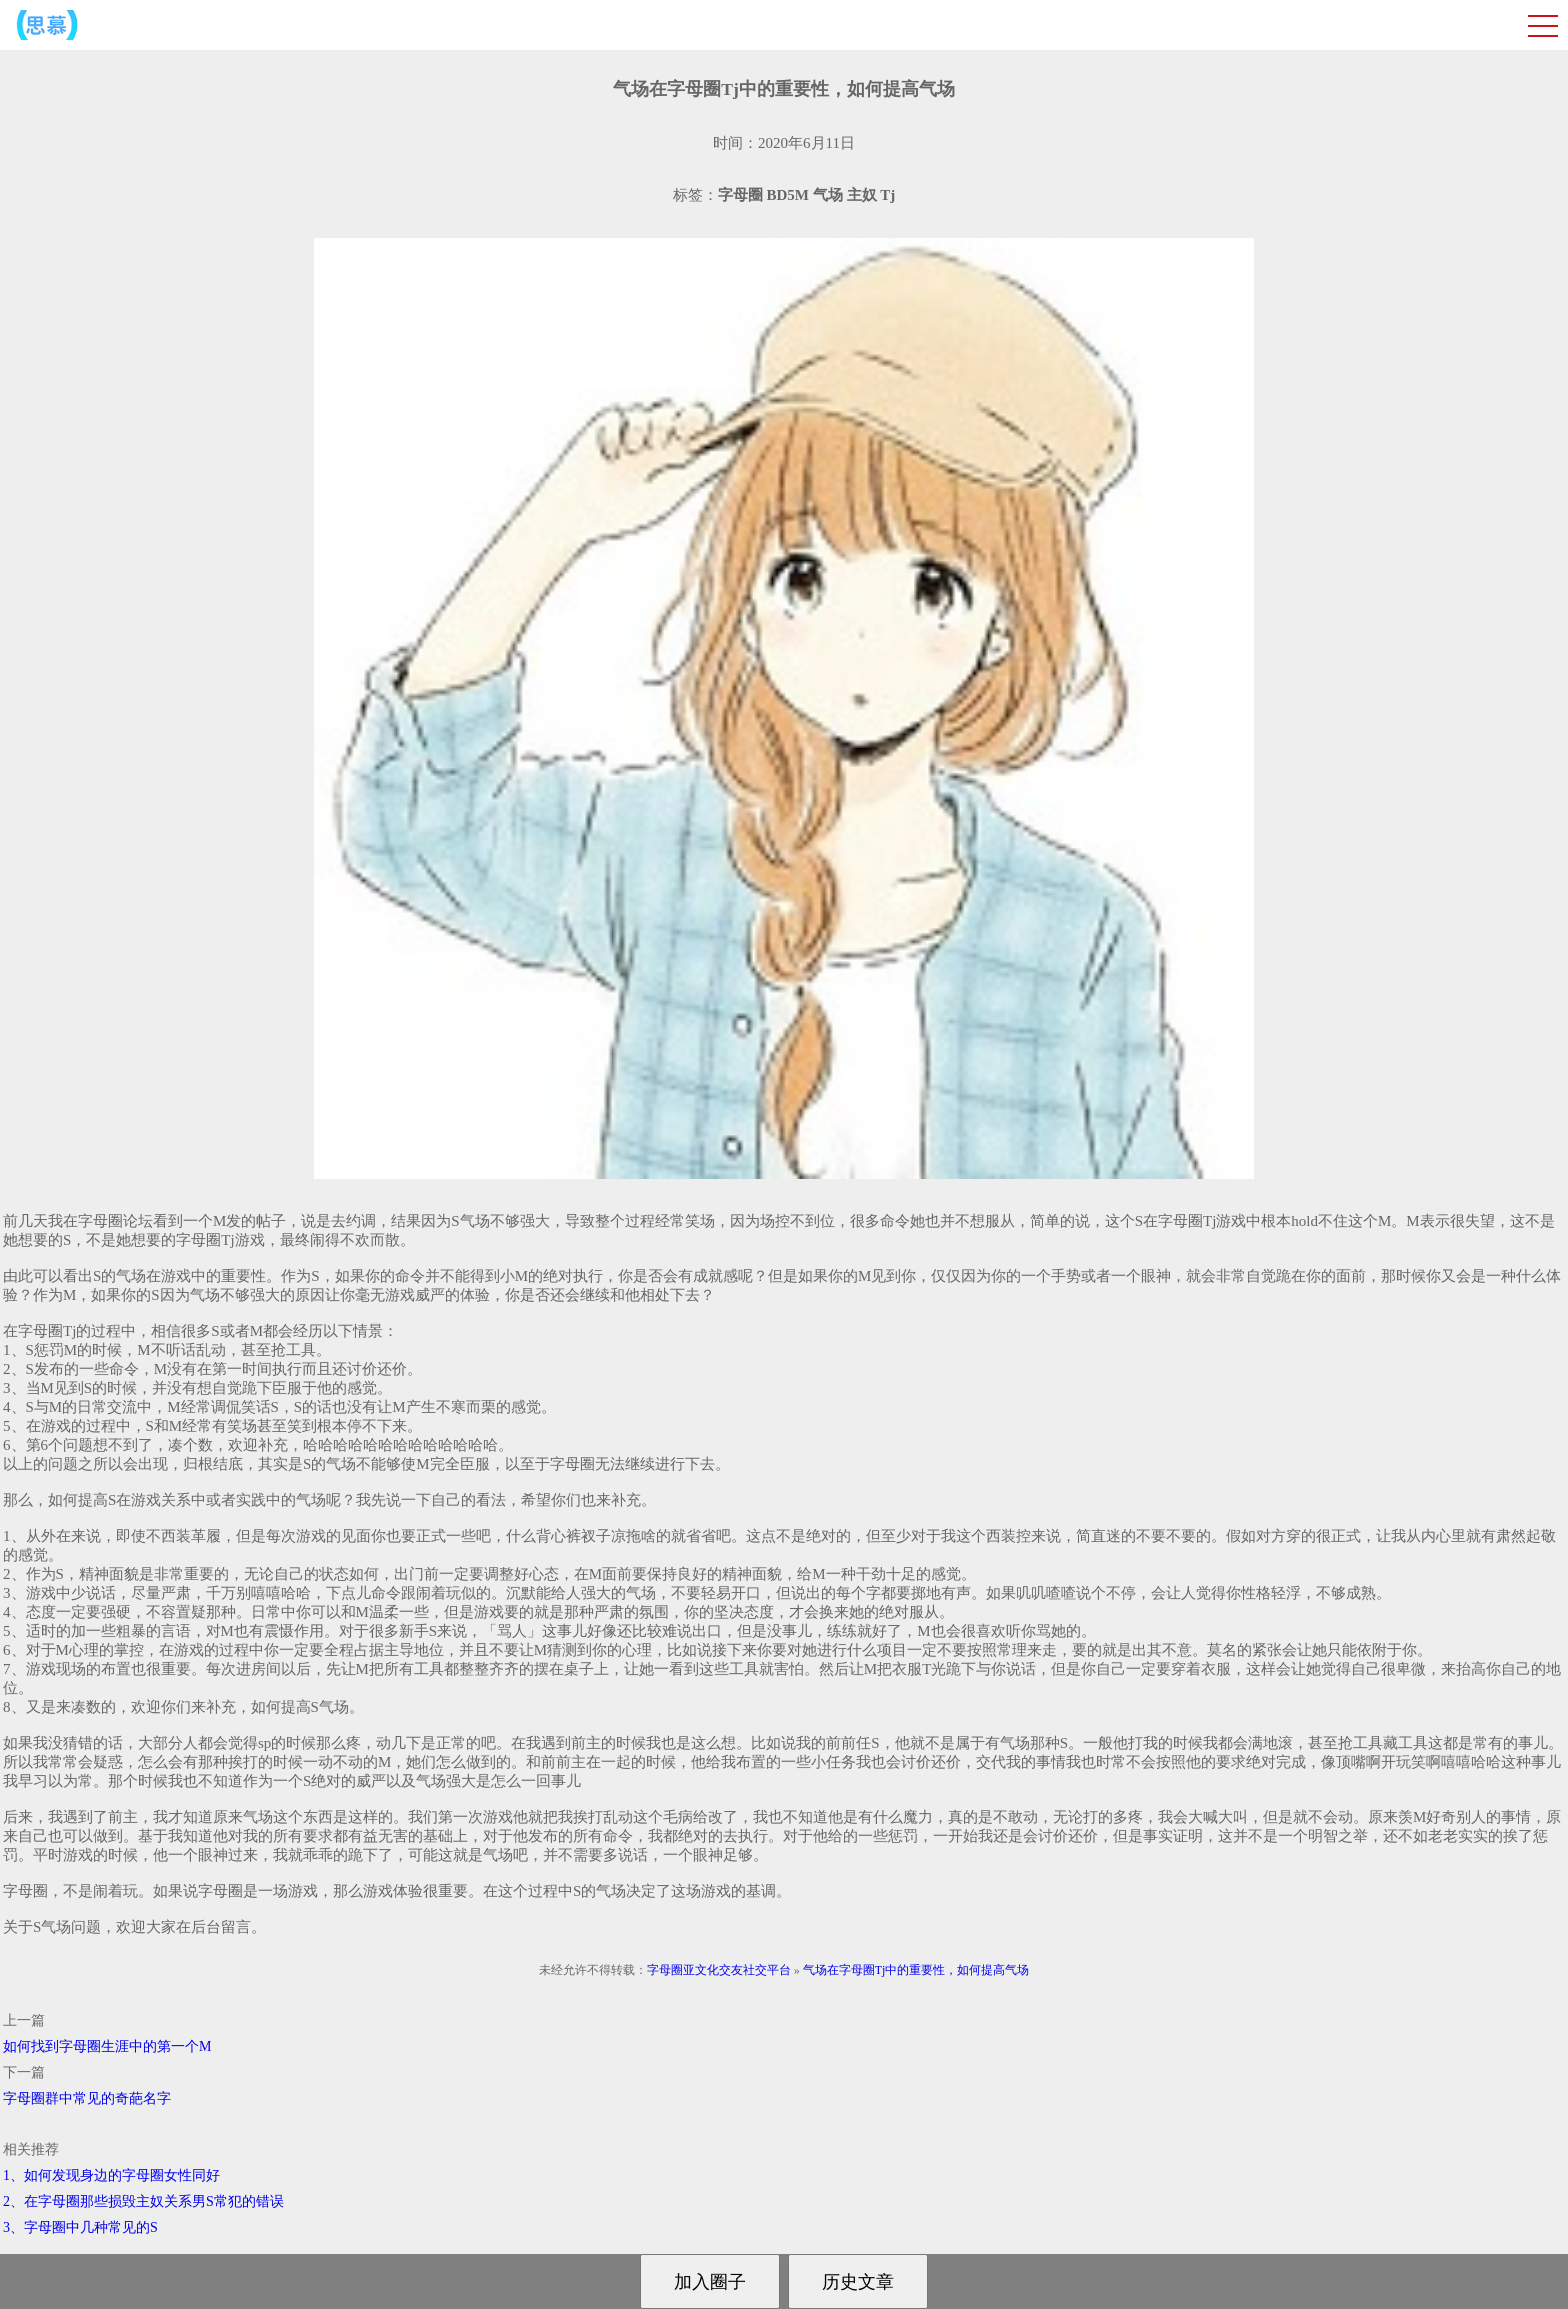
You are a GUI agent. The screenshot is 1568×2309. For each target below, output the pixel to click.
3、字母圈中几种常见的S (80, 2227)
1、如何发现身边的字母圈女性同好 (111, 2175)
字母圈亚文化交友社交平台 (719, 1970)
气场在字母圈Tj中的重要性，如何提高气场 (916, 1970)
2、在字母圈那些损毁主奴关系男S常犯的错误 (143, 2201)
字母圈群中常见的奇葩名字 (87, 2098)
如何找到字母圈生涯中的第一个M (107, 2046)
